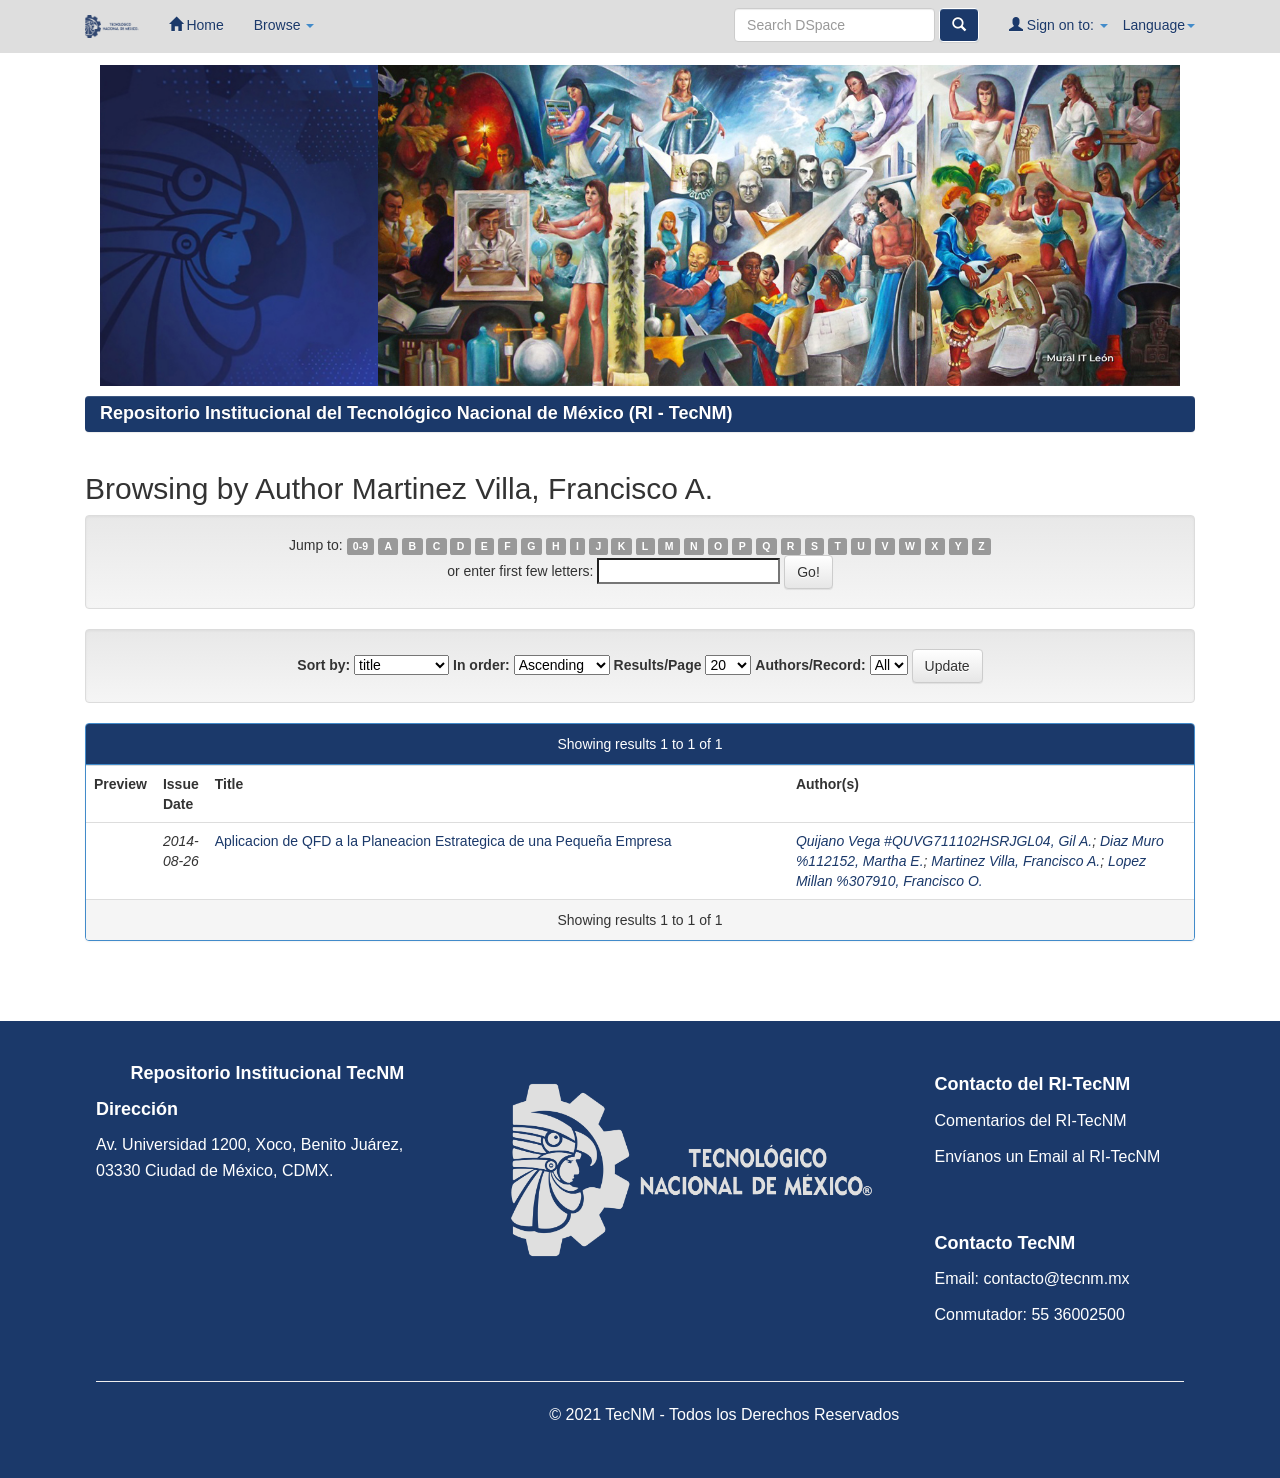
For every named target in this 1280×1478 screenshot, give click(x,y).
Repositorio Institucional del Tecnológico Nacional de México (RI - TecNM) (416, 413)
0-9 (360, 546)
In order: (481, 665)
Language (1159, 25)
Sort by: (323, 665)
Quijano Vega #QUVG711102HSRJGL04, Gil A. (944, 841)
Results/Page (658, 665)
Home (196, 24)
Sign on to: (1058, 24)
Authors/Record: (810, 665)
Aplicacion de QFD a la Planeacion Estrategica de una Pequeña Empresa (443, 841)
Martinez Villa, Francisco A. (1015, 861)
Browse (284, 25)
